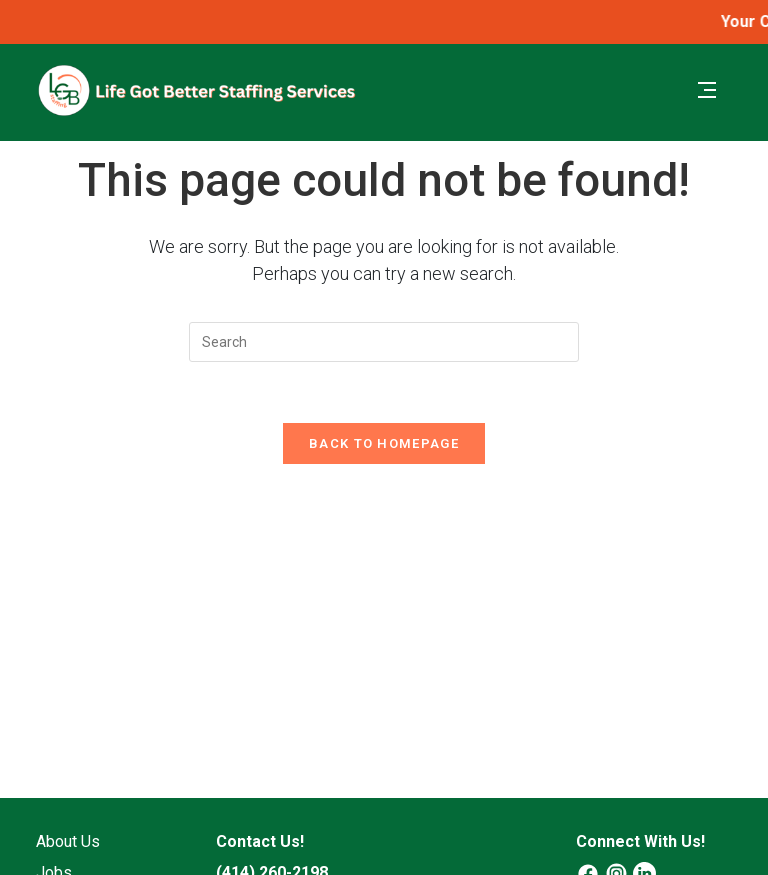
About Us (68, 841)
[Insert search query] (384, 342)
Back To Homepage (384, 443)
